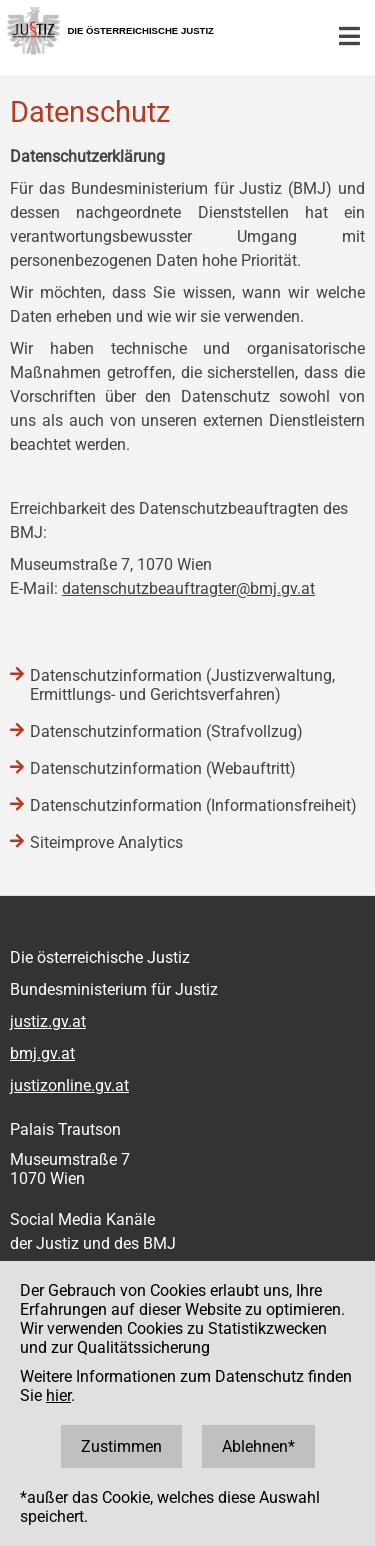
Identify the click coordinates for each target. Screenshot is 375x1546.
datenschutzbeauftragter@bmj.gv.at (188, 588)
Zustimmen (121, 1446)
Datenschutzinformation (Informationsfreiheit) (193, 805)
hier (58, 1395)
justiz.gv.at (48, 1021)
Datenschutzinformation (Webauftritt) (163, 768)
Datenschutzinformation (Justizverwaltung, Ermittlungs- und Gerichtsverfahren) (182, 685)
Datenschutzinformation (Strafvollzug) (166, 731)
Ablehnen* (258, 1446)
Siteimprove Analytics (106, 842)
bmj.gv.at (42, 1053)
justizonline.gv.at (69, 1085)
